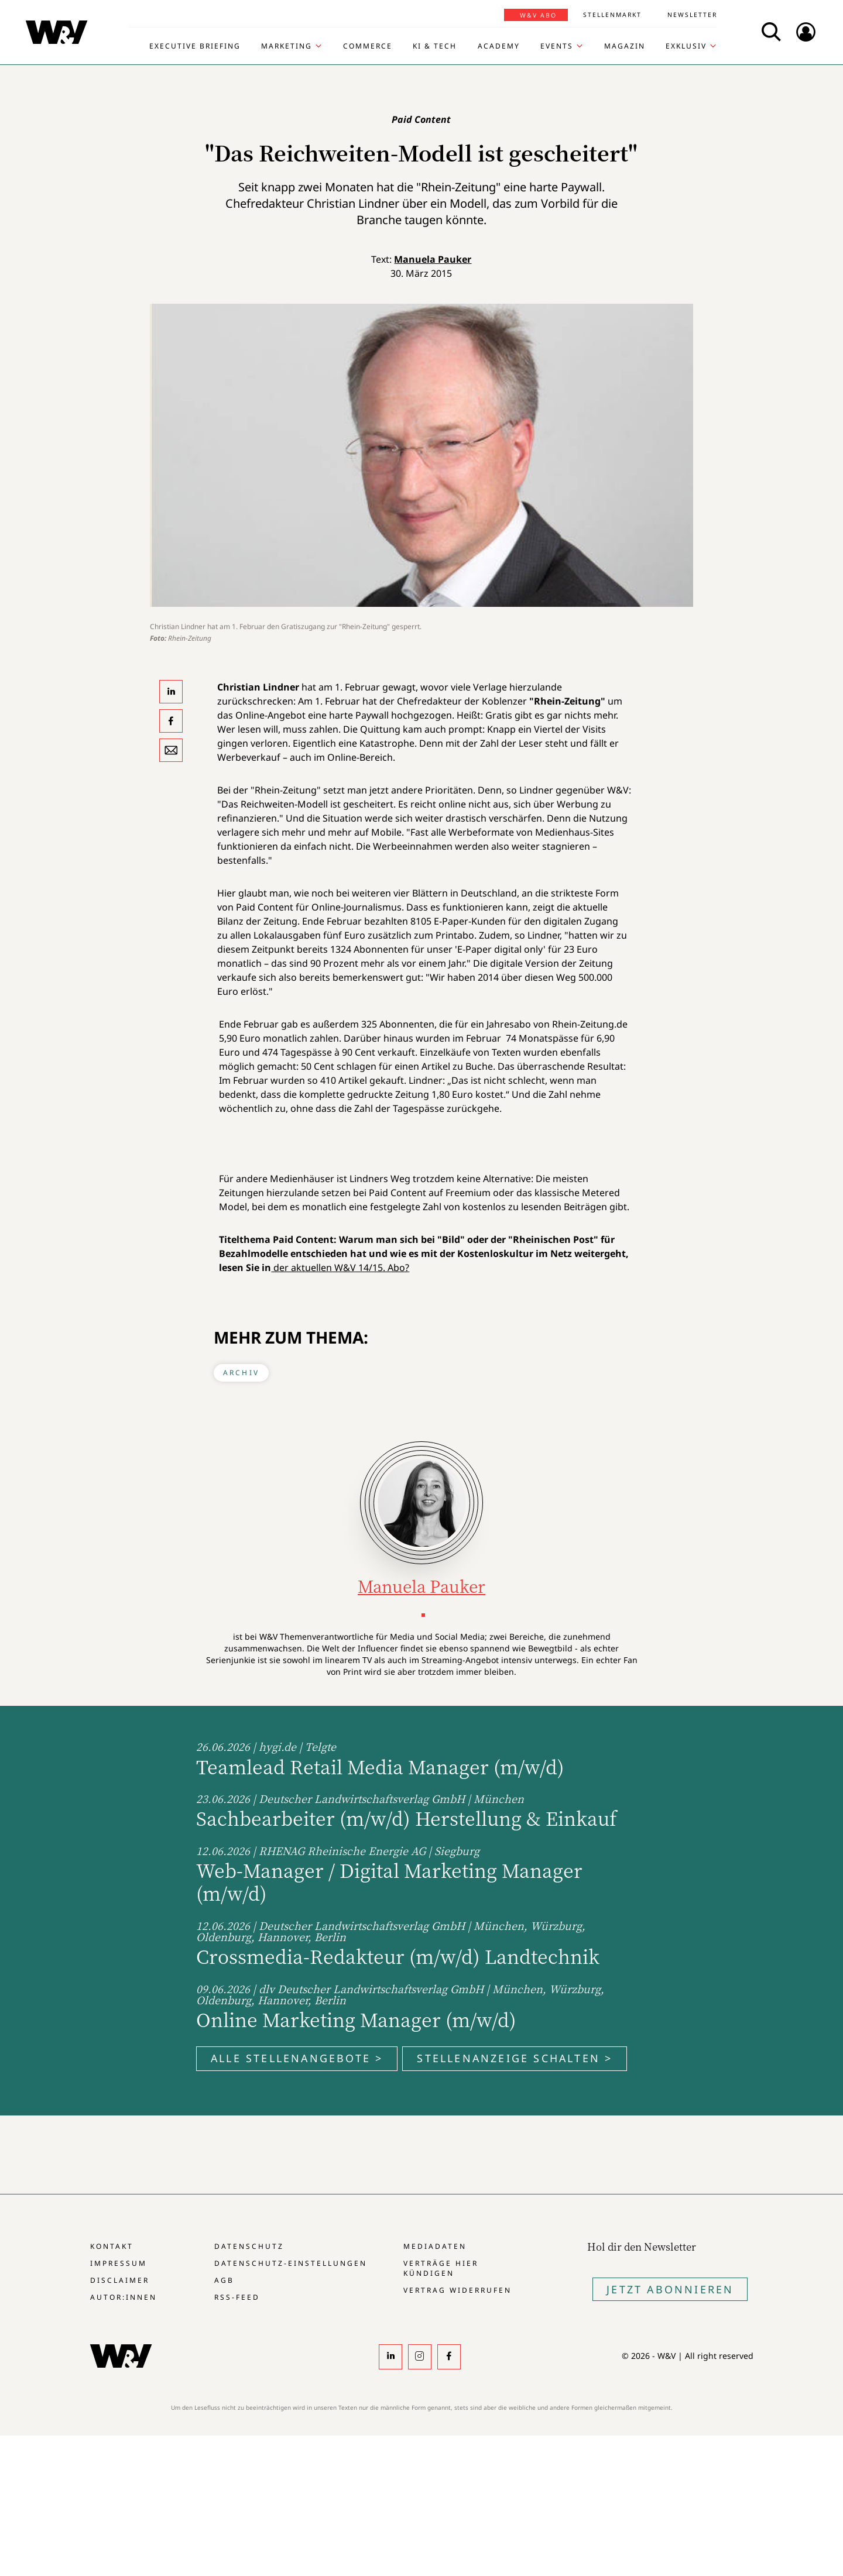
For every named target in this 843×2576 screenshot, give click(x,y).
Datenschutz (249, 2246)
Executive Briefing (195, 46)
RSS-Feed (237, 2297)
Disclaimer (119, 2280)
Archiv (241, 1373)
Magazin (624, 46)
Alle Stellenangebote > (297, 2058)
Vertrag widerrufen (457, 2290)
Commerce (367, 46)
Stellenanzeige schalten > (514, 2058)
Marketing (286, 46)
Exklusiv (686, 46)
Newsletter (692, 15)
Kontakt (111, 2246)
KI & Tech (435, 46)
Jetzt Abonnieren (670, 2289)
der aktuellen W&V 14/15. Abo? (340, 1267)
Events (556, 46)
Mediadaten (435, 2246)
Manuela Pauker (432, 259)
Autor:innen (123, 2297)
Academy (499, 46)
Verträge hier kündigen (440, 2268)
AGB (224, 2280)
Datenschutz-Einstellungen (290, 2263)
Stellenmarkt (612, 15)
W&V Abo (538, 15)
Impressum (118, 2263)
